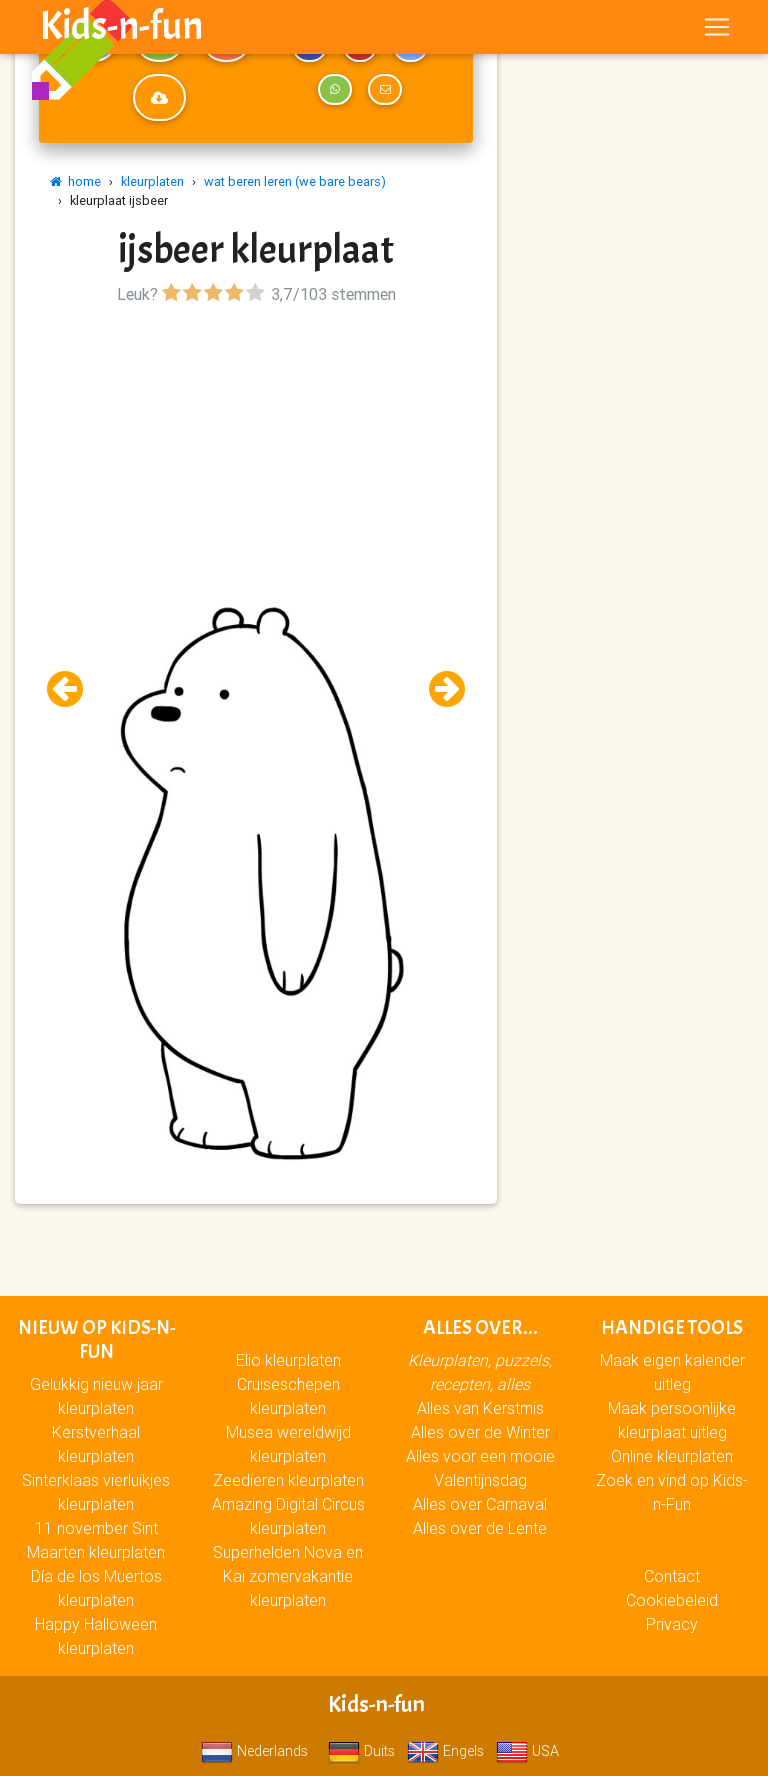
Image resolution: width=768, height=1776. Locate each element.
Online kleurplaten (672, 1456)
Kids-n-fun (121, 30)
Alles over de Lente (480, 1528)
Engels (445, 1751)
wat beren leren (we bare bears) (295, 181)
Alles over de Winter (480, 1432)
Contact (672, 1576)
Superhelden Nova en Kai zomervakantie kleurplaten (288, 1576)
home (75, 181)
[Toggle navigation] (717, 31)
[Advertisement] (256, 450)
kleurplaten (152, 181)
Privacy (672, 1624)
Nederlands (254, 1751)
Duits (361, 1751)
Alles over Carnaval (480, 1504)
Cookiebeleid (672, 1600)
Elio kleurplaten (288, 1360)
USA (527, 1751)
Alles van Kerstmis (480, 1408)
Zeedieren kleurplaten (288, 1480)
